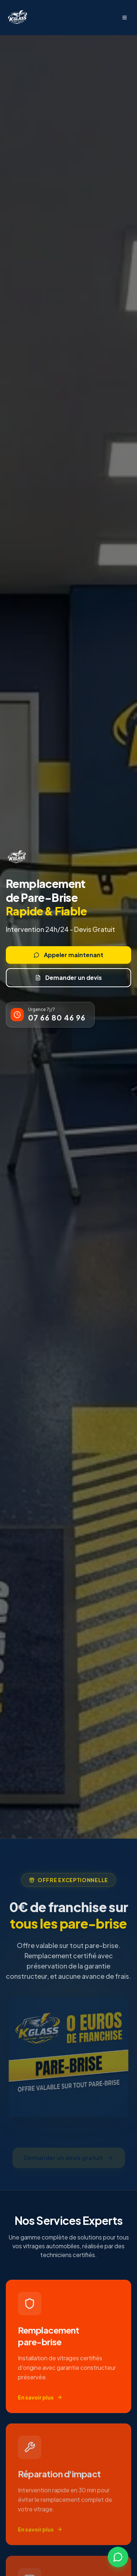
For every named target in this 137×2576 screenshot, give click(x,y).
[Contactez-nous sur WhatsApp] (118, 2557)
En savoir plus (40, 2401)
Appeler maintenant (68, 955)
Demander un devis (68, 977)
